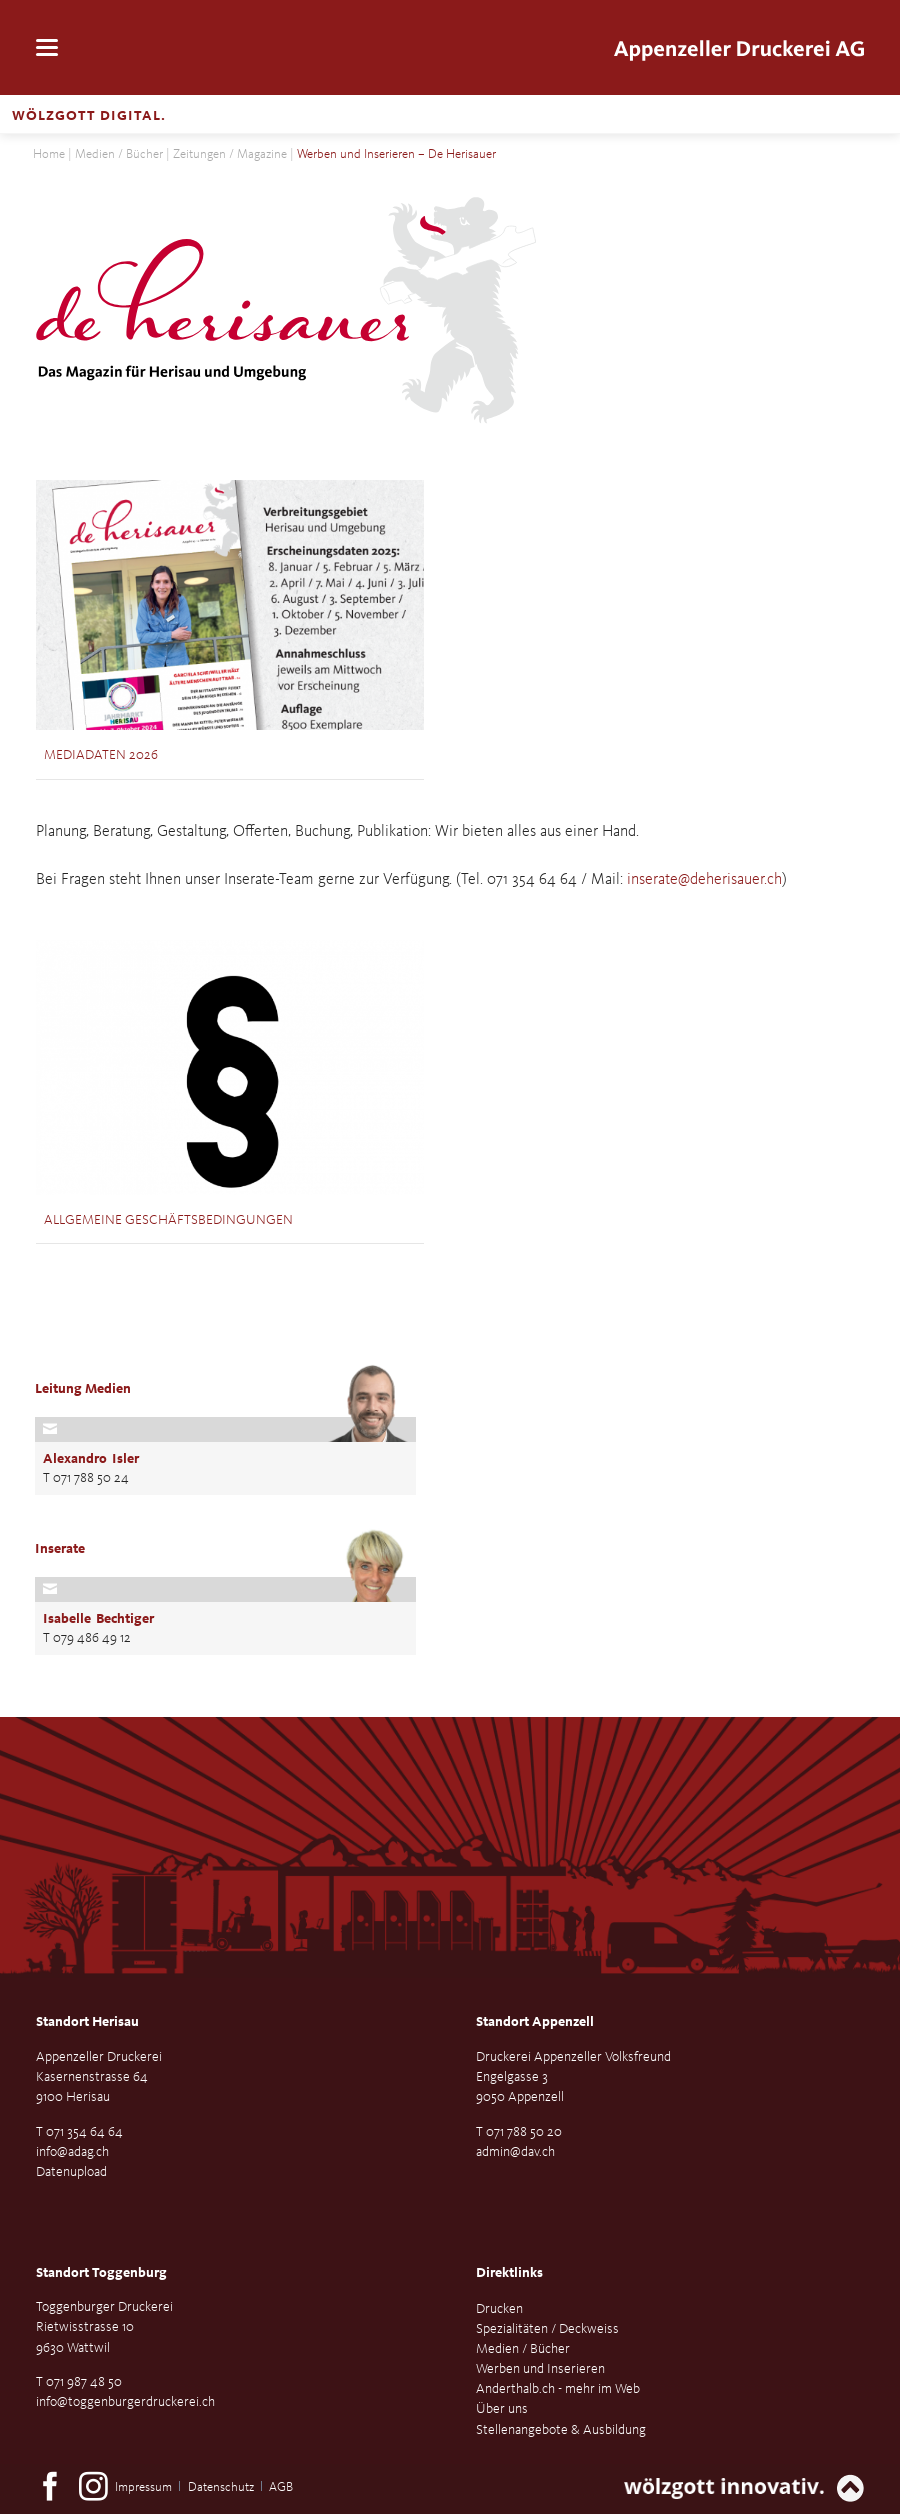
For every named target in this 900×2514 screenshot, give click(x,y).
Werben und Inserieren (540, 2369)
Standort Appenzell (535, 2022)
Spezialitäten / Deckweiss (547, 2329)
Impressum (143, 2487)
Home (49, 154)
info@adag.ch (72, 2152)
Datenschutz (221, 2487)
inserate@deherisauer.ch (704, 880)
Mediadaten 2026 (101, 755)
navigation (47, 48)
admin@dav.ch (515, 2152)
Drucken (499, 2309)
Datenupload (71, 2172)
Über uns (502, 2409)
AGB (281, 2487)
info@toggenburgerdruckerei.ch (125, 2402)
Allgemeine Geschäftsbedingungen (168, 1220)
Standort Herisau (87, 2022)
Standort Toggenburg (101, 2273)
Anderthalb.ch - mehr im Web (558, 2389)
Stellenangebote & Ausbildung (561, 2430)
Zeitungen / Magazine (230, 154)
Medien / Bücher (119, 154)
